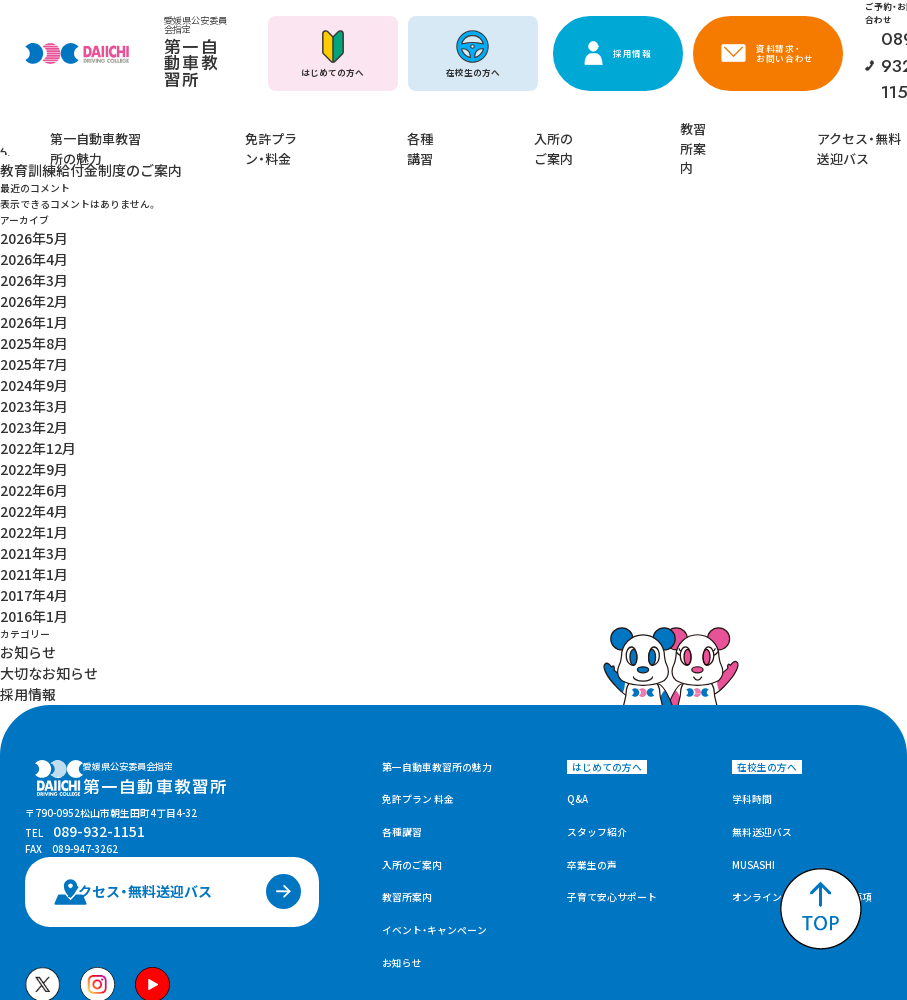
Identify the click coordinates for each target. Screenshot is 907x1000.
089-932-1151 (86, 680)
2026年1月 (25, 262)
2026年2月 (25, 247)
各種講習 (439, 133)
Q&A (577, 629)
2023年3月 (25, 321)
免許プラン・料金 (331, 133)
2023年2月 (25, 335)
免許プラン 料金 (418, 629)
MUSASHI (753, 694)
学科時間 (752, 629)
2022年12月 (28, 350)
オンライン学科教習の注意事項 (802, 727)
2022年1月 (25, 409)
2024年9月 (25, 306)
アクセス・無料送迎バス (771, 133)
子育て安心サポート (612, 727)
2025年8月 (25, 277)
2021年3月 (25, 424)
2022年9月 (25, 365)
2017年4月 (25, 453)
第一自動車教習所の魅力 (189, 133)
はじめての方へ (332, 72)
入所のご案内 (539, 133)
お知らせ (20, 497)
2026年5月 (25, 203)
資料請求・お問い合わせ (785, 53)
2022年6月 (25, 380)
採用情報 (632, 53)
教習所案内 (644, 133)
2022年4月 (25, 394)
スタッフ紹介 (597, 661)
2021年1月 (25, 438)
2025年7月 (25, 291)
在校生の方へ (473, 72)
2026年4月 (25, 218)
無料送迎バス (762, 661)
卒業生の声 (592, 694)
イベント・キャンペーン (434, 760)
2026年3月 (25, 233)
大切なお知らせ (35, 512)
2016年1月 (25, 468)
